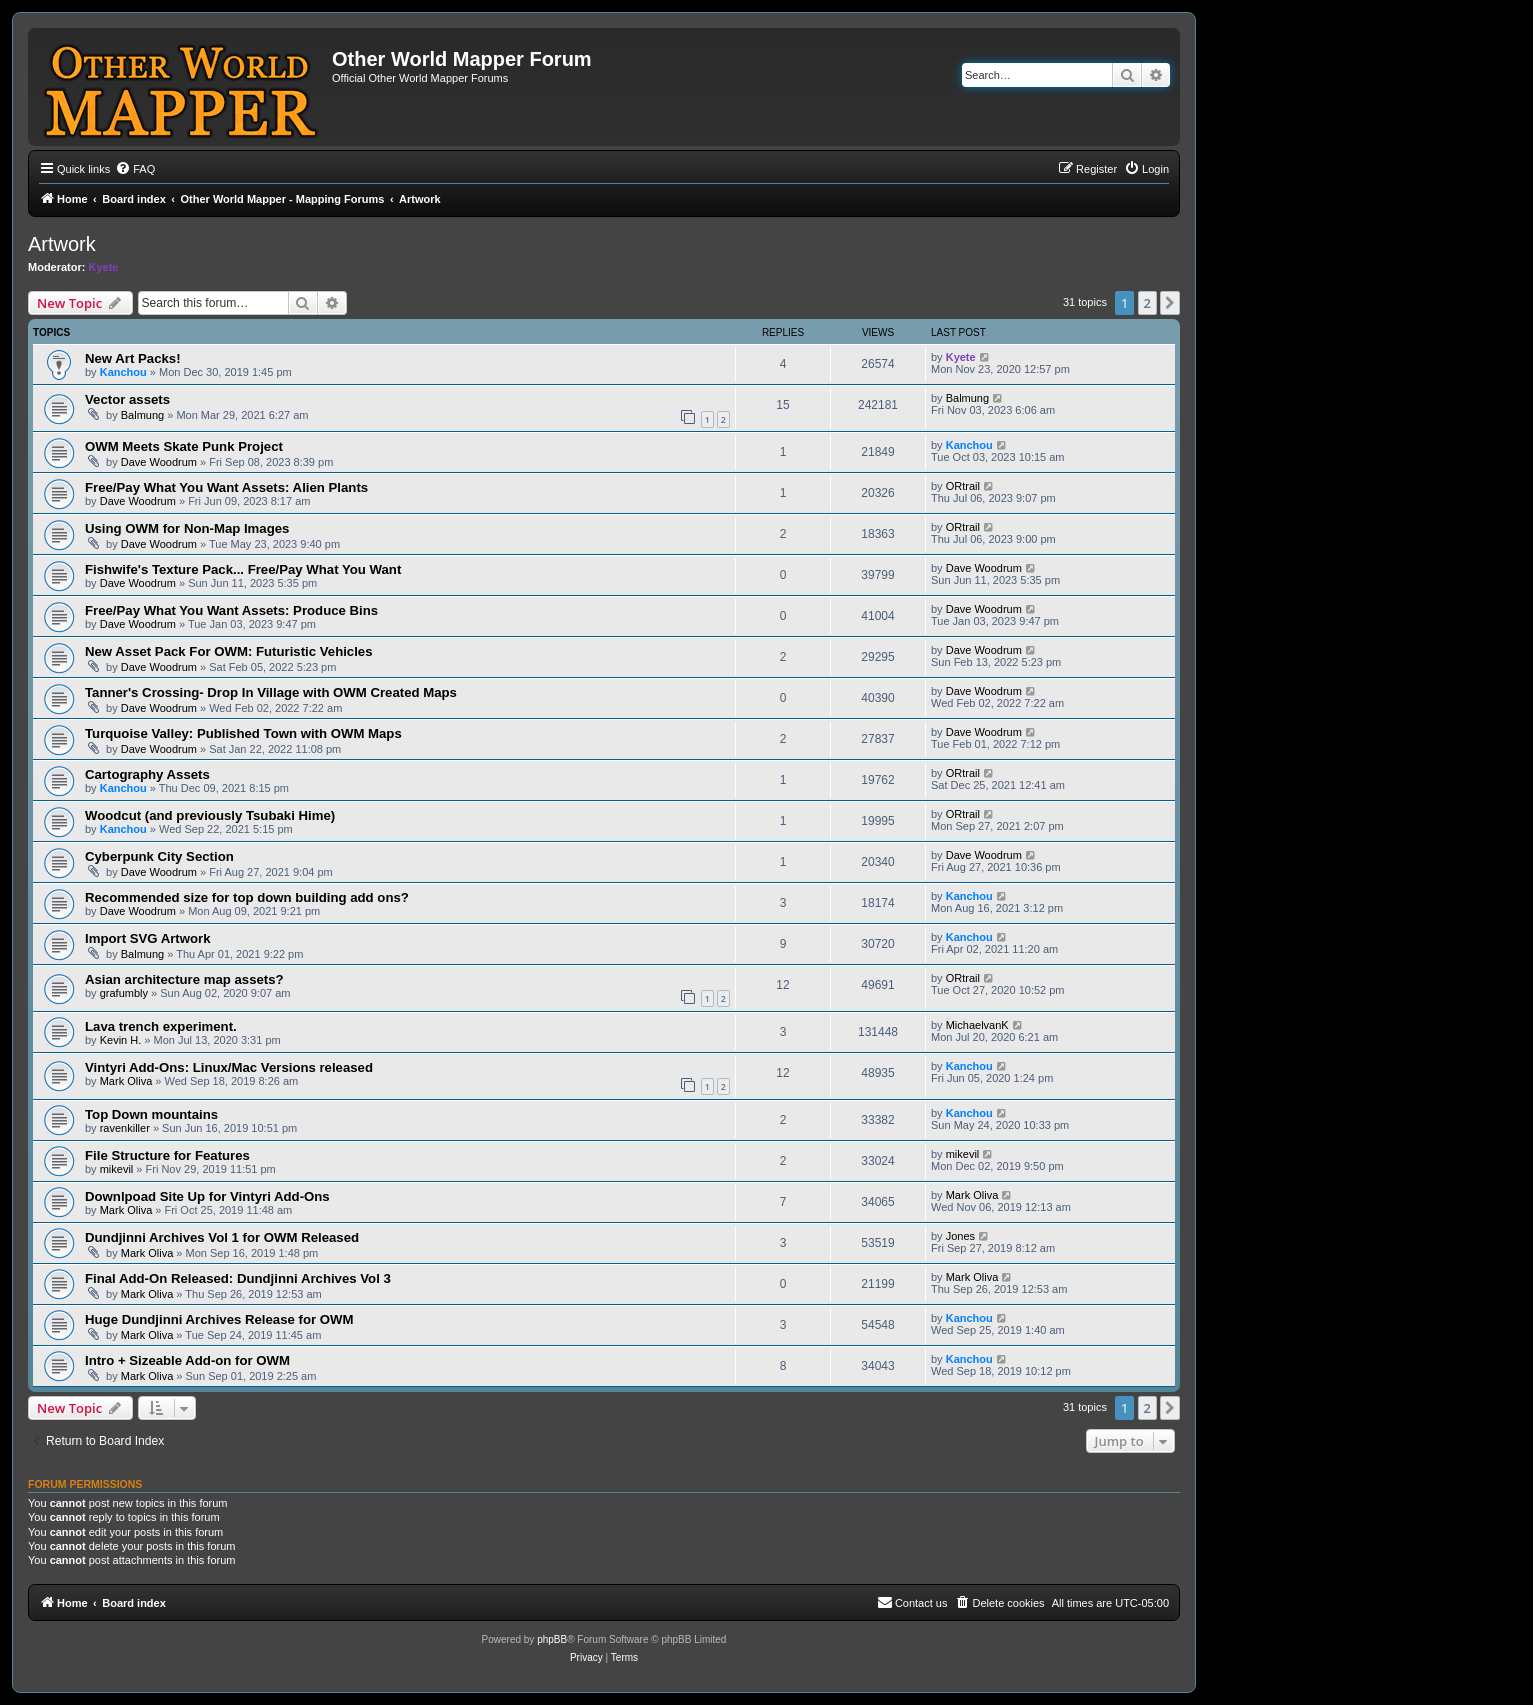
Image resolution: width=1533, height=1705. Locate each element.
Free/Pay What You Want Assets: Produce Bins (231, 610)
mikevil (117, 1169)
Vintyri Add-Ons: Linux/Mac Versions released (229, 1067)
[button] (1170, 303)
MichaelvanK (977, 1025)
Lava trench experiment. (161, 1026)
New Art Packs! (133, 358)
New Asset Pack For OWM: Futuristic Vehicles (229, 651)
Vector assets (127, 399)
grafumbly (124, 993)
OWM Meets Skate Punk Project (184, 446)
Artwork (62, 244)
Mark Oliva (126, 1081)
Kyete (104, 267)
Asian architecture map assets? (184, 979)
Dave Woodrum (159, 462)
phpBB (552, 1639)
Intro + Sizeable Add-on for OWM (187, 1360)
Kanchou (123, 372)
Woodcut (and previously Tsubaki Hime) (210, 815)
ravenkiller (125, 1128)
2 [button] (1147, 303)
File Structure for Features (167, 1155)
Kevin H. (121, 1040)
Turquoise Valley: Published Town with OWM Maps (243, 733)
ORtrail (963, 486)
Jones (960, 1236)
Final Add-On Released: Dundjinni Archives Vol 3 (238, 1278)
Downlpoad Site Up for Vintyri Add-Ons (207, 1196)
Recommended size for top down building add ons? (247, 897)
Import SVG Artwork (148, 938)
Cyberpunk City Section (159, 856)
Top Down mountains (151, 1114)
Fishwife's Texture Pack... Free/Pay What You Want (243, 569)
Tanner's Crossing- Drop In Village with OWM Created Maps (271, 692)
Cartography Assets (147, 774)
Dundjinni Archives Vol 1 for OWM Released (222, 1237)
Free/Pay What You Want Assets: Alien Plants (226, 487)
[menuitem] (135, 169)
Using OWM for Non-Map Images (187, 528)
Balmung (142, 415)
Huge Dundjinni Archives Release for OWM (219, 1319)
